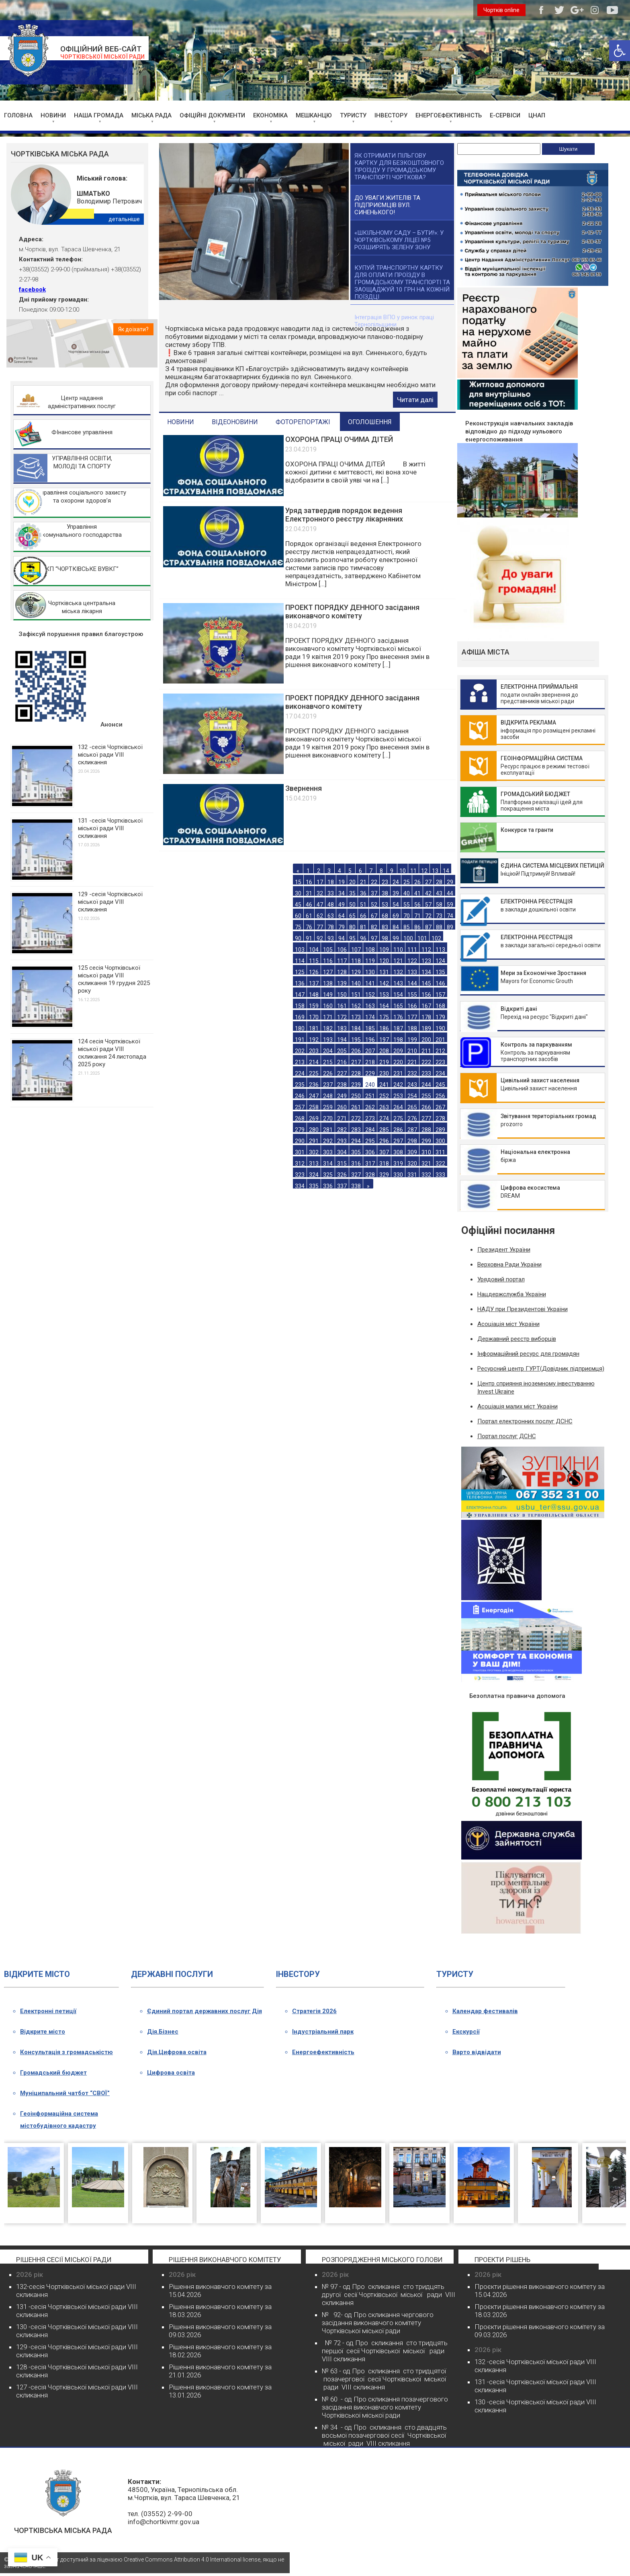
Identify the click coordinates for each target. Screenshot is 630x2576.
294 (356, 1141)
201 (440, 1040)
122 (412, 961)
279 (300, 1130)
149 (328, 994)
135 (440, 972)
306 (370, 1152)
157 (440, 994)
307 (384, 1152)
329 (384, 1175)
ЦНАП (536, 115)
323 (300, 1175)
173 (356, 1017)
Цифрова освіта (171, 2072)
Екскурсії (466, 2031)
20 (352, 882)
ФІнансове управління (81, 432)
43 (439, 893)
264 (398, 1107)
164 (384, 1006)
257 (300, 1107)
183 (342, 1028)
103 (300, 949)
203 (314, 1051)
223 (440, 1062)
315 (342, 1163)
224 (300, 1073)
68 (385, 916)
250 (356, 1096)
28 (439, 882)
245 (440, 1085)
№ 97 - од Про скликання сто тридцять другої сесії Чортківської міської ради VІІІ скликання (388, 2294)
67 (374, 916)
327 (356, 1175)
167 (426, 1006)
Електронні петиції (48, 2011)
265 (412, 1107)
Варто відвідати (476, 2052)
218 (370, 1062)
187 (398, 1028)
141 (370, 983)
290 (300, 1141)
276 (412, 1118)
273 (370, 1118)
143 (398, 983)
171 (328, 1017)
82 (374, 927)
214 (314, 1062)
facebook (32, 289)
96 (363, 938)
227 (342, 1073)
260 (342, 1107)
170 (314, 1017)
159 (314, 1006)
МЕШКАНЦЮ (314, 115)
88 (439, 927)
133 (412, 972)
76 (309, 927)
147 (300, 994)
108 (370, 949)
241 (384, 1085)
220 (398, 1062)
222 (426, 1062)
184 (356, 1028)
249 (342, 1096)
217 (356, 1062)
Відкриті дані (519, 1009)
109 (384, 949)
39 (396, 893)
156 (426, 994)
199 (412, 1040)
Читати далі (415, 400)
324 (314, 1175)
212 (440, 1051)
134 (426, 972)
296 (384, 1141)
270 (328, 1118)
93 (330, 938)
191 (300, 1040)
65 (352, 916)
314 (328, 1163)
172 (342, 1017)
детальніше (124, 219)
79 (341, 927)
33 (330, 893)
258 (314, 1107)
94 (341, 938)
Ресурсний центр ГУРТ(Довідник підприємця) (540, 1368)
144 (412, 983)
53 (385, 904)
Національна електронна (535, 1152)
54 (396, 904)
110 (398, 949)
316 (356, 1163)
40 (406, 893)
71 (417, 916)
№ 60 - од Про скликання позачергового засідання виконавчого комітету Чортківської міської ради (385, 2407)
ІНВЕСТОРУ (390, 115)
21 (363, 882)
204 (328, 1051)
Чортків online (501, 10)
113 (440, 949)
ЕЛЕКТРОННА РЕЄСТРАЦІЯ (537, 901)
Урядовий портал (501, 1279)
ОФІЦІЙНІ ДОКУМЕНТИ (212, 115)
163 (370, 1006)
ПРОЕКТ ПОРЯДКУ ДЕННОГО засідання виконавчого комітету (352, 611)
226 (328, 1073)
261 (356, 1107)
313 (314, 1163)
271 (342, 1118)
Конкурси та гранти (527, 830)
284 (370, 1130)
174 (370, 1017)
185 (370, 1028)
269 (314, 1118)
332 (426, 1175)
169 (300, 1017)
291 (314, 1141)
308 (398, 1152)
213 (300, 1062)
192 (314, 1040)
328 (370, 1175)
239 (356, 1085)
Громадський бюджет (53, 2072)
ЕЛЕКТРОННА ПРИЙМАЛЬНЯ (539, 687)
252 (384, 1096)
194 (342, 1040)
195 (356, 1040)
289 (440, 1130)
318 (384, 1163)
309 (412, 1152)
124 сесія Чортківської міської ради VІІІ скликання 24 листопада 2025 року (112, 1053)
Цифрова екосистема (530, 1187)
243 (412, 1085)
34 (341, 893)
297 (398, 1141)
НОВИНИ (53, 115)
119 (370, 961)
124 (440, 961)
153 (384, 994)
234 (440, 1073)
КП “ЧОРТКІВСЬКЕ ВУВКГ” (82, 569)
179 (440, 1017)
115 (314, 961)
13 (435, 871)
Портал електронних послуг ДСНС (525, 1421)
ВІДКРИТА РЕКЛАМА (528, 722)
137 (314, 983)
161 (342, 1006)
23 (385, 882)
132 (398, 972)
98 (385, 938)
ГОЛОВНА (18, 115)
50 (352, 904)
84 (396, 927)
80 (352, 927)
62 (320, 916)
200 (426, 1040)
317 (370, 1163)
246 (300, 1096)
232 (412, 1073)
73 (439, 916)
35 (352, 893)
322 (440, 1163)
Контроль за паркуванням (536, 1044)
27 (428, 882)
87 (428, 927)
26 (417, 882)
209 (398, 1051)
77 (320, 927)
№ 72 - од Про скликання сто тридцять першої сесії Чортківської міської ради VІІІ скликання (385, 2351)
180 (300, 1028)
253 (398, 1096)
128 (342, 972)
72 (428, 916)
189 (426, 1028)
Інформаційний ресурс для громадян (528, 1353)
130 (370, 972)
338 (356, 1186)
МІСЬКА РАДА (151, 115)
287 (412, 1130)
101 (422, 938)
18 (330, 882)
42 (428, 893)
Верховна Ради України (509, 1264)
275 (398, 1118)
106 (342, 949)
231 (398, 1073)
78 (330, 927)
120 (384, 961)
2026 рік (29, 2274)
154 (398, 994)
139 (342, 983)
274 (384, 1118)
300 (440, 1141)
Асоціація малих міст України (517, 1406)
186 (384, 1028)
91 (309, 938)
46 (309, 904)
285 (384, 1130)
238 (342, 1085)
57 (428, 904)
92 (320, 938)
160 (328, 1006)
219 (384, 1062)
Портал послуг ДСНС (506, 1436)
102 (436, 938)
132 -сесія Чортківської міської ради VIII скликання (110, 754)
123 (426, 961)
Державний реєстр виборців (516, 1338)
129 (356, 972)
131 (384, 972)
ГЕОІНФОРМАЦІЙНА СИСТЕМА (542, 758)
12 (424, 871)
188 (412, 1028)
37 (374, 893)
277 (426, 1118)
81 (363, 927)
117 (342, 961)
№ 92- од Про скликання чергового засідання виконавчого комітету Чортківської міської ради (378, 2323)
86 (417, 927)
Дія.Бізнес (162, 2031)
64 (341, 916)
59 (450, 904)
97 (374, 938)
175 (384, 1017)
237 (328, 1085)
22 (374, 882)
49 (341, 904)
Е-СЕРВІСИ (505, 115)
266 (426, 1107)
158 (300, 1006)
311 (440, 1152)
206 (356, 1051)
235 (300, 1085)
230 (384, 1073)
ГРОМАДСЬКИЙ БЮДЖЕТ (535, 794)
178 (426, 1017)
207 (370, 1051)
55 (406, 904)
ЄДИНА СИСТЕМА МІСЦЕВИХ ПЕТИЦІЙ (552, 865)
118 (356, 961)
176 (398, 1017)
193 (328, 1040)
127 (328, 972)
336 (328, 1186)
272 (356, 1118)
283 (356, 1130)
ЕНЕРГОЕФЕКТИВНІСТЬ (448, 115)
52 (374, 904)
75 (298, 927)
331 (412, 1175)
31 (309, 893)
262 (370, 1107)
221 (412, 1062)
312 (300, 1163)
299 (426, 1141)
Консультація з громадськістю (66, 2052)
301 (300, 1152)
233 (426, 1073)
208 (384, 1051)
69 (396, 916)
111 (412, 949)
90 (298, 938)
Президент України (503, 1249)
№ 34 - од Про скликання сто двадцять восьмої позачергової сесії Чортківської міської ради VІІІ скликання (384, 2435)
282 (342, 1130)
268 (300, 1118)
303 (328, 1152)
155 (412, 994)
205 (342, 1051)
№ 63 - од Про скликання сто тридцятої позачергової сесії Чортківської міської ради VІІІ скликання (384, 2379)
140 (356, 983)
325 (328, 1175)
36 (363, 893)
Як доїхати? (133, 329)
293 (342, 1141)
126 (314, 972)
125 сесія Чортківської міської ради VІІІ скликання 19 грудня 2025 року (114, 979)
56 (417, 904)
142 (384, 983)
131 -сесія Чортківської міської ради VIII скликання (110, 828)
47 (320, 904)
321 (426, 1163)
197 (384, 1040)
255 (426, 1096)
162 (356, 1006)
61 (309, 916)
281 (328, 1130)
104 (314, 949)
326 (342, 1175)
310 (426, 1152)
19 (341, 882)
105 (328, 949)
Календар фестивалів (485, 2011)
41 (417, 893)
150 (342, 994)
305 (356, 1152)
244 (426, 1085)
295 (370, 1141)
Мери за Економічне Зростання (543, 973)
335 (314, 1186)
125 (300, 972)
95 (352, 938)
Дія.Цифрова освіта (177, 2052)
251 (370, 1096)
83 (385, 927)
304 (342, 1152)
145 (426, 983)
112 (426, 949)
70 (406, 916)
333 (440, 1175)
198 (398, 1040)
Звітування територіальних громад (548, 1116)
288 (426, 1130)
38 (385, 893)
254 (412, 1096)
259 (328, 1107)
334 (300, 1186)
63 (330, 916)
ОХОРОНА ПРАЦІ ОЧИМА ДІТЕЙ (339, 439)
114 (300, 961)
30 (298, 893)
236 (314, 1085)
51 (363, 904)
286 (398, 1130)
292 (328, 1141)
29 (450, 882)
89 (450, 927)
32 (320, 893)
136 (300, 983)
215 (328, 1062)
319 (398, 1163)
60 (298, 916)
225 (314, 1073)
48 (330, 904)
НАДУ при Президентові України (522, 1309)
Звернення (303, 788)
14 (446, 871)
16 (309, 882)
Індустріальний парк (323, 2031)
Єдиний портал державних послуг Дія (204, 2011)
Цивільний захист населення (540, 1080)
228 (356, 1073)
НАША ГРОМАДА (98, 115)
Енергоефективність (323, 2052)
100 (408, 938)
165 (398, 1006)
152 (370, 994)
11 (413, 871)
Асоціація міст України (508, 1324)
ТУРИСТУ (353, 115)
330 (398, 1175)
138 (328, 983)
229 (370, 1073)
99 (396, 938)
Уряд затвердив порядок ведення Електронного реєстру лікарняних (344, 514)
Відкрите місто (42, 2031)
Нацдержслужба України (511, 1294)
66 (363, 916)
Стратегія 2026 (314, 2011)
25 (406, 882)
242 (398, 1085)
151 (356, 994)
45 (298, 904)
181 (314, 1028)
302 (314, 1152)
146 (440, 983)
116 (328, 961)
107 (356, 949)
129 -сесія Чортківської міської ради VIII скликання (110, 902)
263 (384, 1107)
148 (314, 994)
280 (314, 1130)
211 (426, 1051)
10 (402, 871)
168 (440, 1006)
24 (396, 882)
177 (412, 1017)
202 (300, 1051)
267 (440, 1107)
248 (328, 1096)
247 (314, 1096)
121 (398, 961)
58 (439, 904)
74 (450, 916)
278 (440, 1118)
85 (406, 927)
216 (342, 1062)
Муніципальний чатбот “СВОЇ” (65, 2093)
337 (342, 1186)
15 (298, 882)
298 (412, 1141)
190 (440, 1028)
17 (320, 882)
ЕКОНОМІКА (270, 115)
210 (412, 1051)
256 (440, 1096)
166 (412, 1006)
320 (412, 1163)
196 (370, 1040)
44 (450, 893)
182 (328, 1028)
